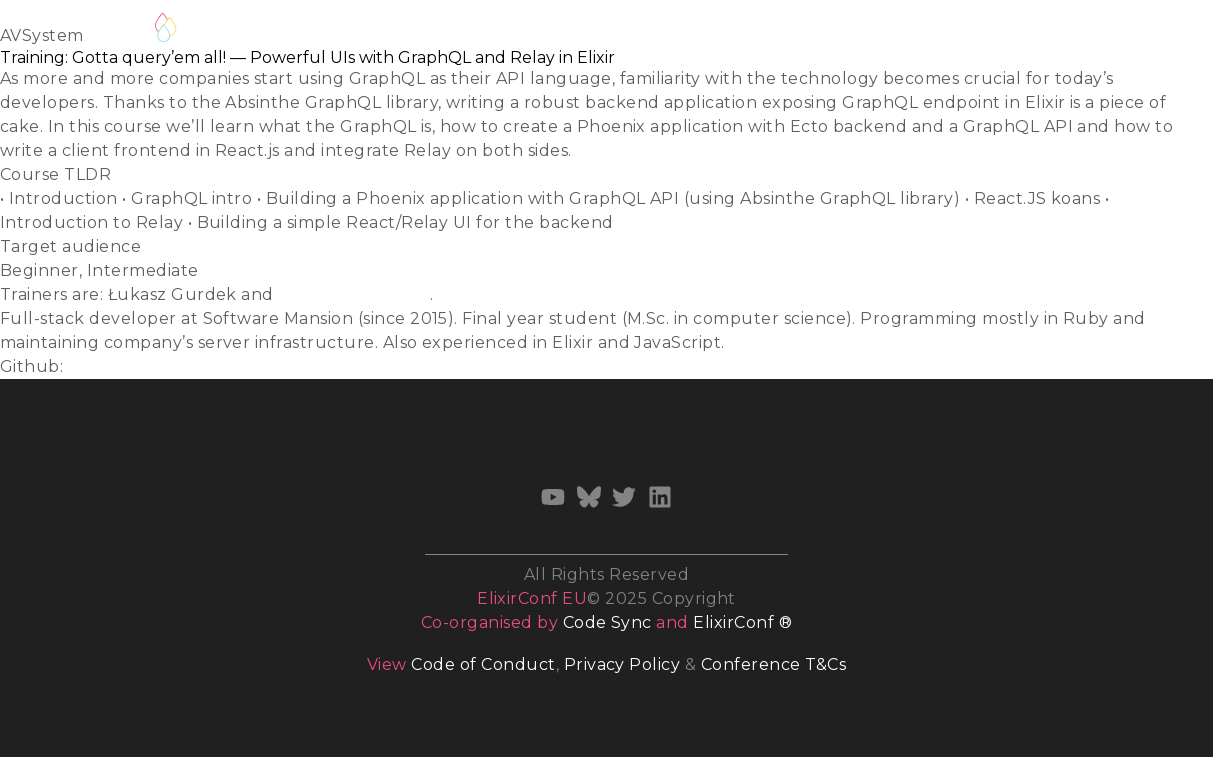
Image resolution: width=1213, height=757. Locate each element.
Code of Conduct (483, 664)
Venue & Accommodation (740, 31)
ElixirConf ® (742, 622)
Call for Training (546, 31)
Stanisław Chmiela (353, 294)
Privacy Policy (622, 664)
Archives (1008, 31)
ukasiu (96, 366)
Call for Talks (407, 31)
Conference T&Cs (773, 664)
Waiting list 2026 (265, 27)
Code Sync (607, 622)
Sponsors (908, 31)
